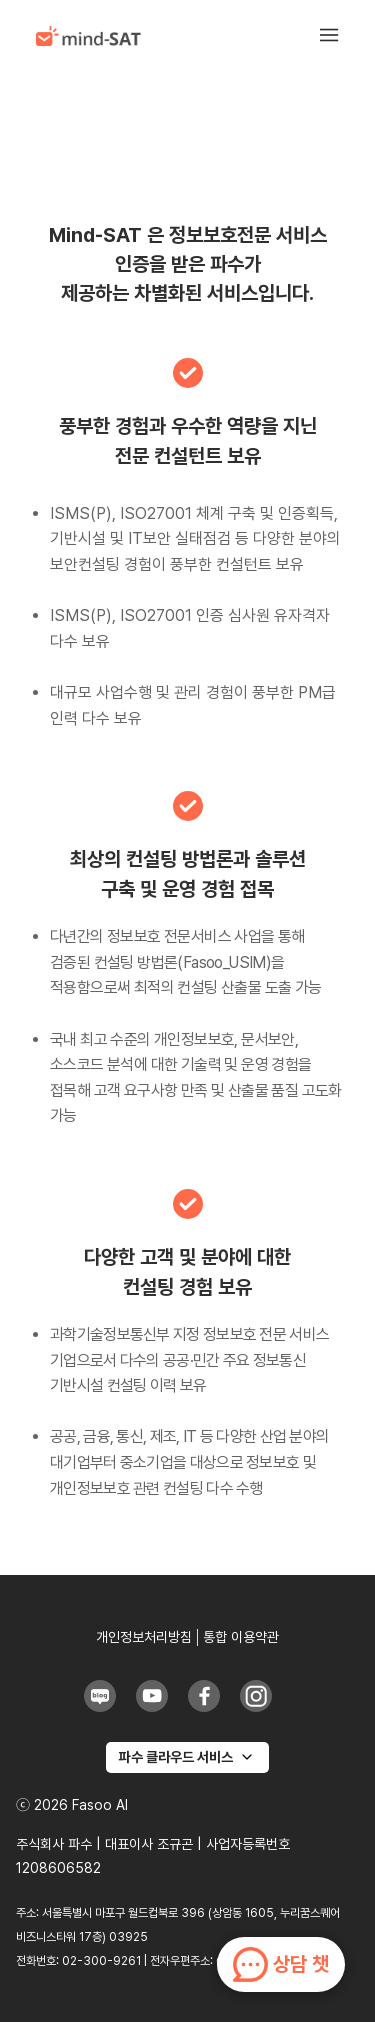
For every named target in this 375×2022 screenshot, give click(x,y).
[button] (339, 35)
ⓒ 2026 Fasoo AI (72, 1805)
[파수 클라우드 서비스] (187, 1757)
